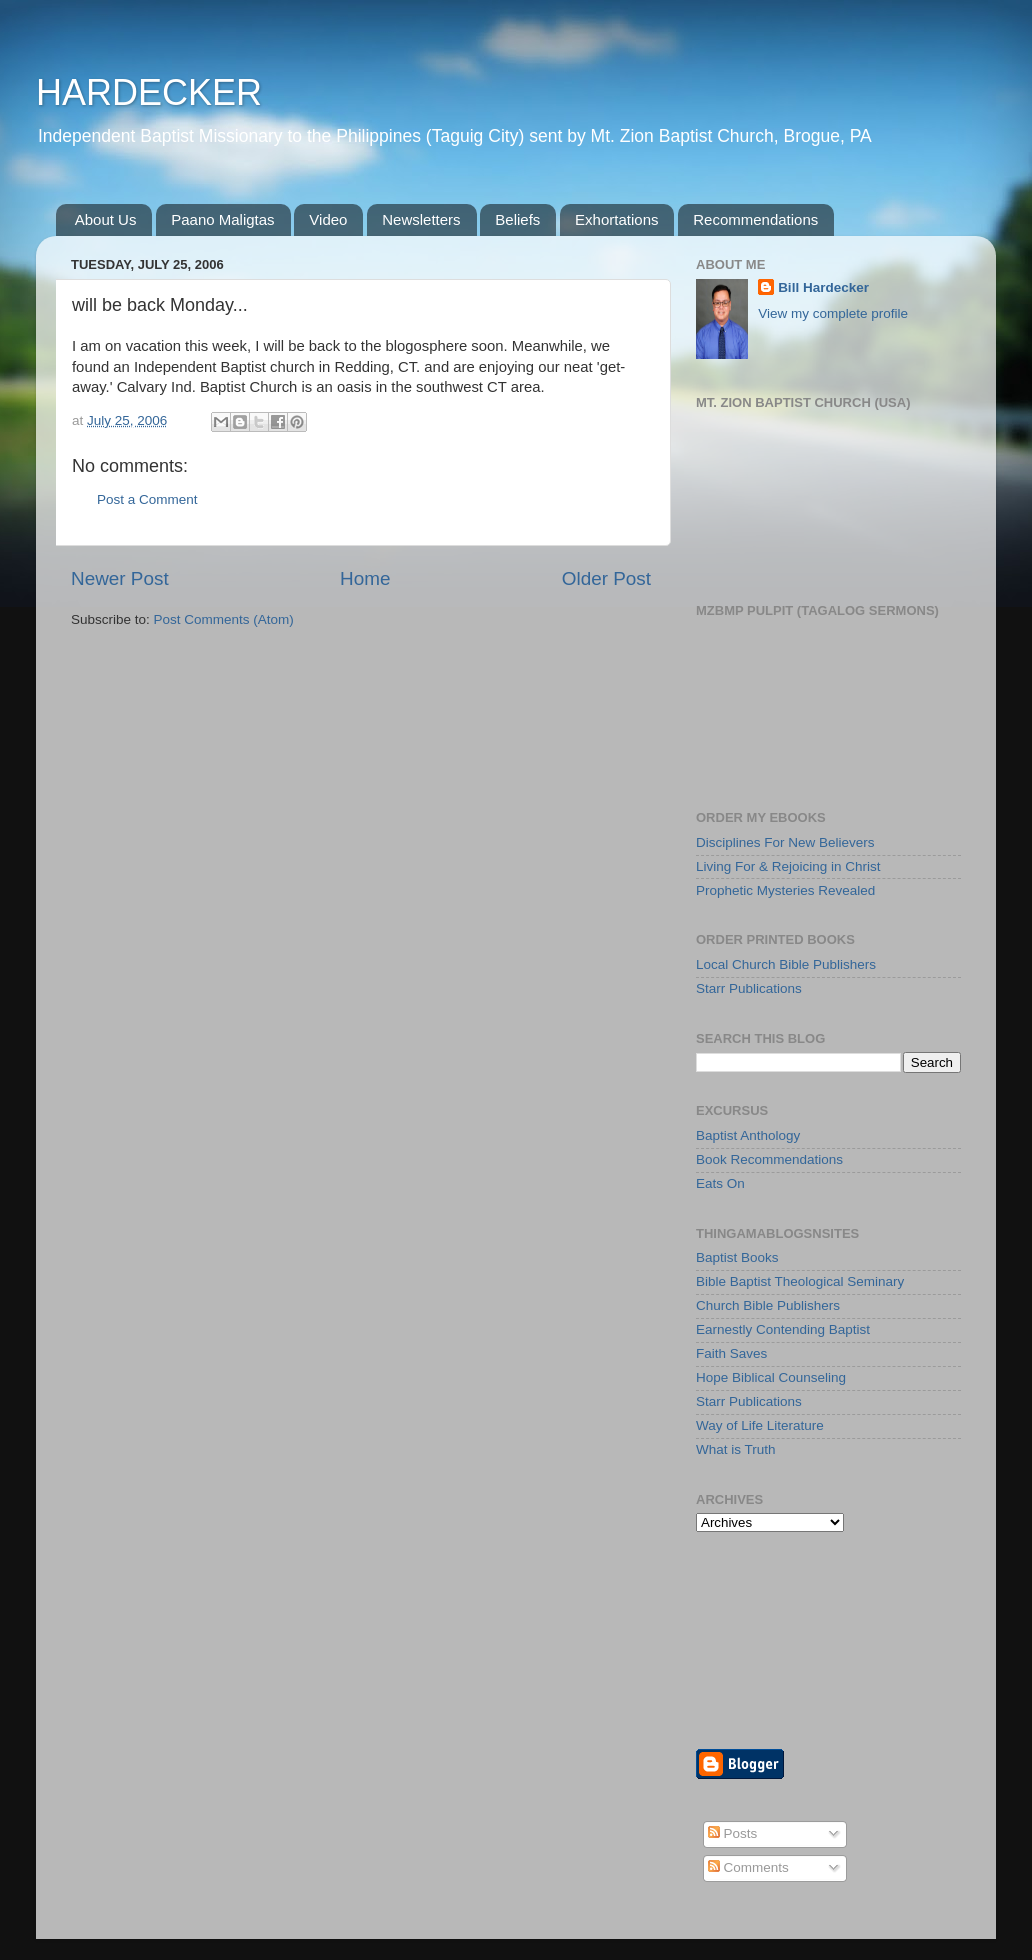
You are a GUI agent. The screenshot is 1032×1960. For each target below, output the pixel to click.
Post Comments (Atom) (224, 619)
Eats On (720, 1183)
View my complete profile (833, 313)
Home (365, 578)
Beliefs (517, 219)
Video (328, 219)
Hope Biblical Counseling (771, 1377)
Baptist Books (737, 1257)
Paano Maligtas (222, 219)
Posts (733, 1833)
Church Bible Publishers (768, 1305)
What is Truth (736, 1449)
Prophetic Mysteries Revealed (785, 890)
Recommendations (755, 219)
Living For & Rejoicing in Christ (788, 866)
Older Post (606, 578)
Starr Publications (749, 988)
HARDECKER (149, 92)
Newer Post (120, 578)
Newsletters (421, 219)
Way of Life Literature (760, 1425)
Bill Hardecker (823, 287)
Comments (748, 1867)
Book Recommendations (769, 1159)
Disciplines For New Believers (785, 842)
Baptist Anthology (748, 1135)
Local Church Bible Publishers (786, 964)
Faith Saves (731, 1353)
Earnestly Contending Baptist (783, 1329)
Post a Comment (147, 499)
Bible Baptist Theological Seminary (800, 1281)
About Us (106, 219)
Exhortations (616, 219)
